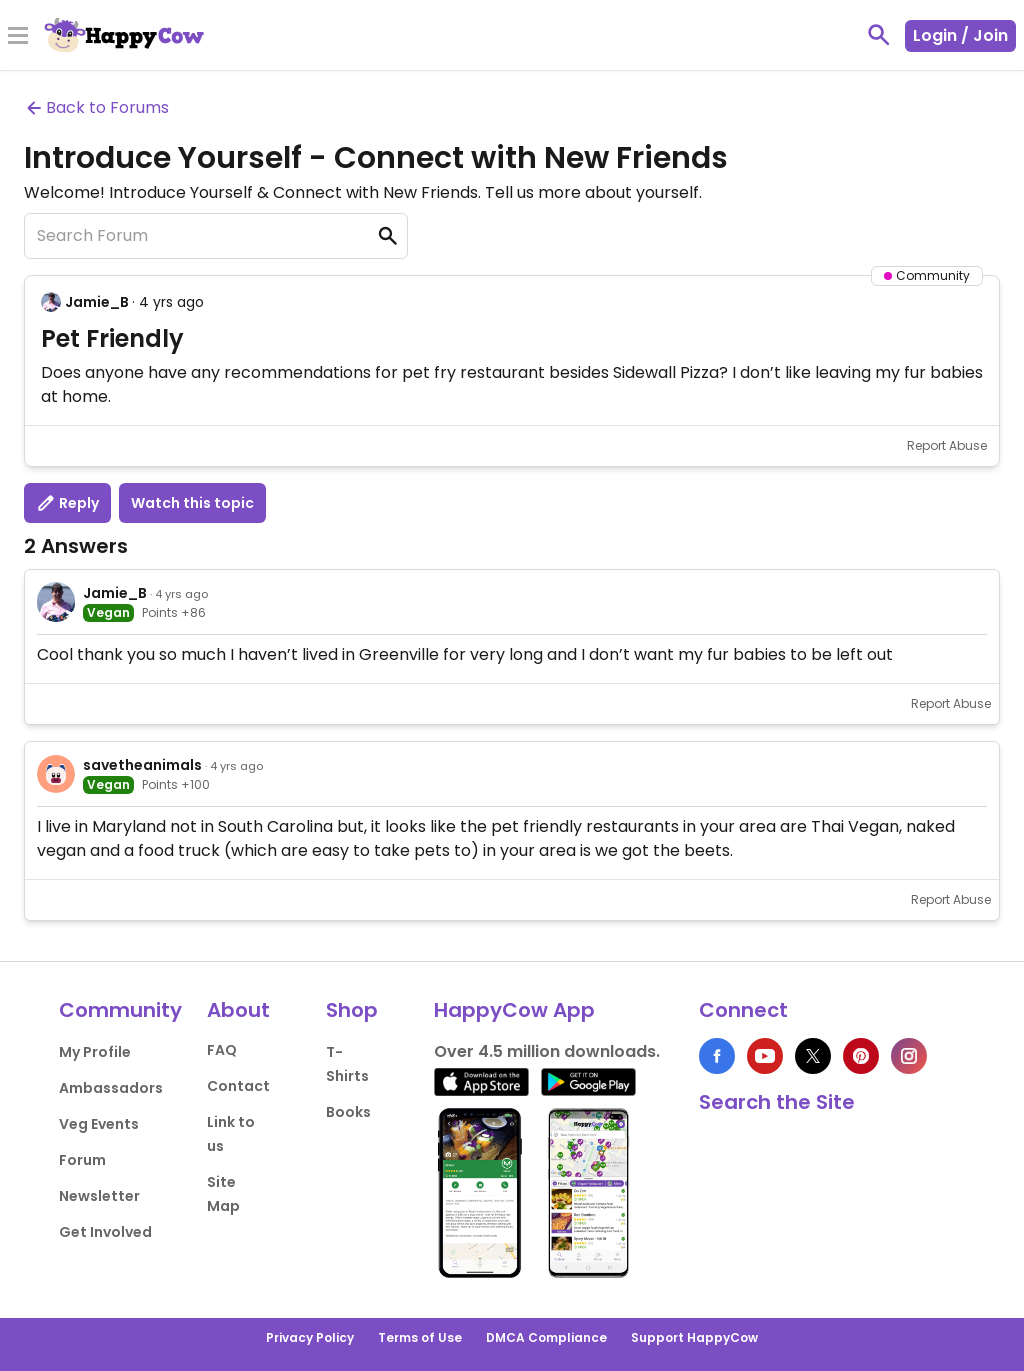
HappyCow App (514, 1010)
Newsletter (99, 1196)
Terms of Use (420, 1337)
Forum (82, 1160)
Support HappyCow (694, 1337)
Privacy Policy (310, 1337)
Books (348, 1112)
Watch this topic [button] (192, 503)
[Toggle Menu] (18, 37)
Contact (238, 1086)
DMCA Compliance (546, 1337)
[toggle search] (879, 35)
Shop (352, 1010)
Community (120, 1010)
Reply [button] (67, 503)
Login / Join (960, 35)
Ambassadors (111, 1088)
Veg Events (99, 1124)
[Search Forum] (216, 236)
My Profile (95, 1052)
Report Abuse (947, 445)
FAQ (222, 1050)
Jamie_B (97, 302)
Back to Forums (96, 107)
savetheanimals (142, 765)
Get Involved (105, 1232)
